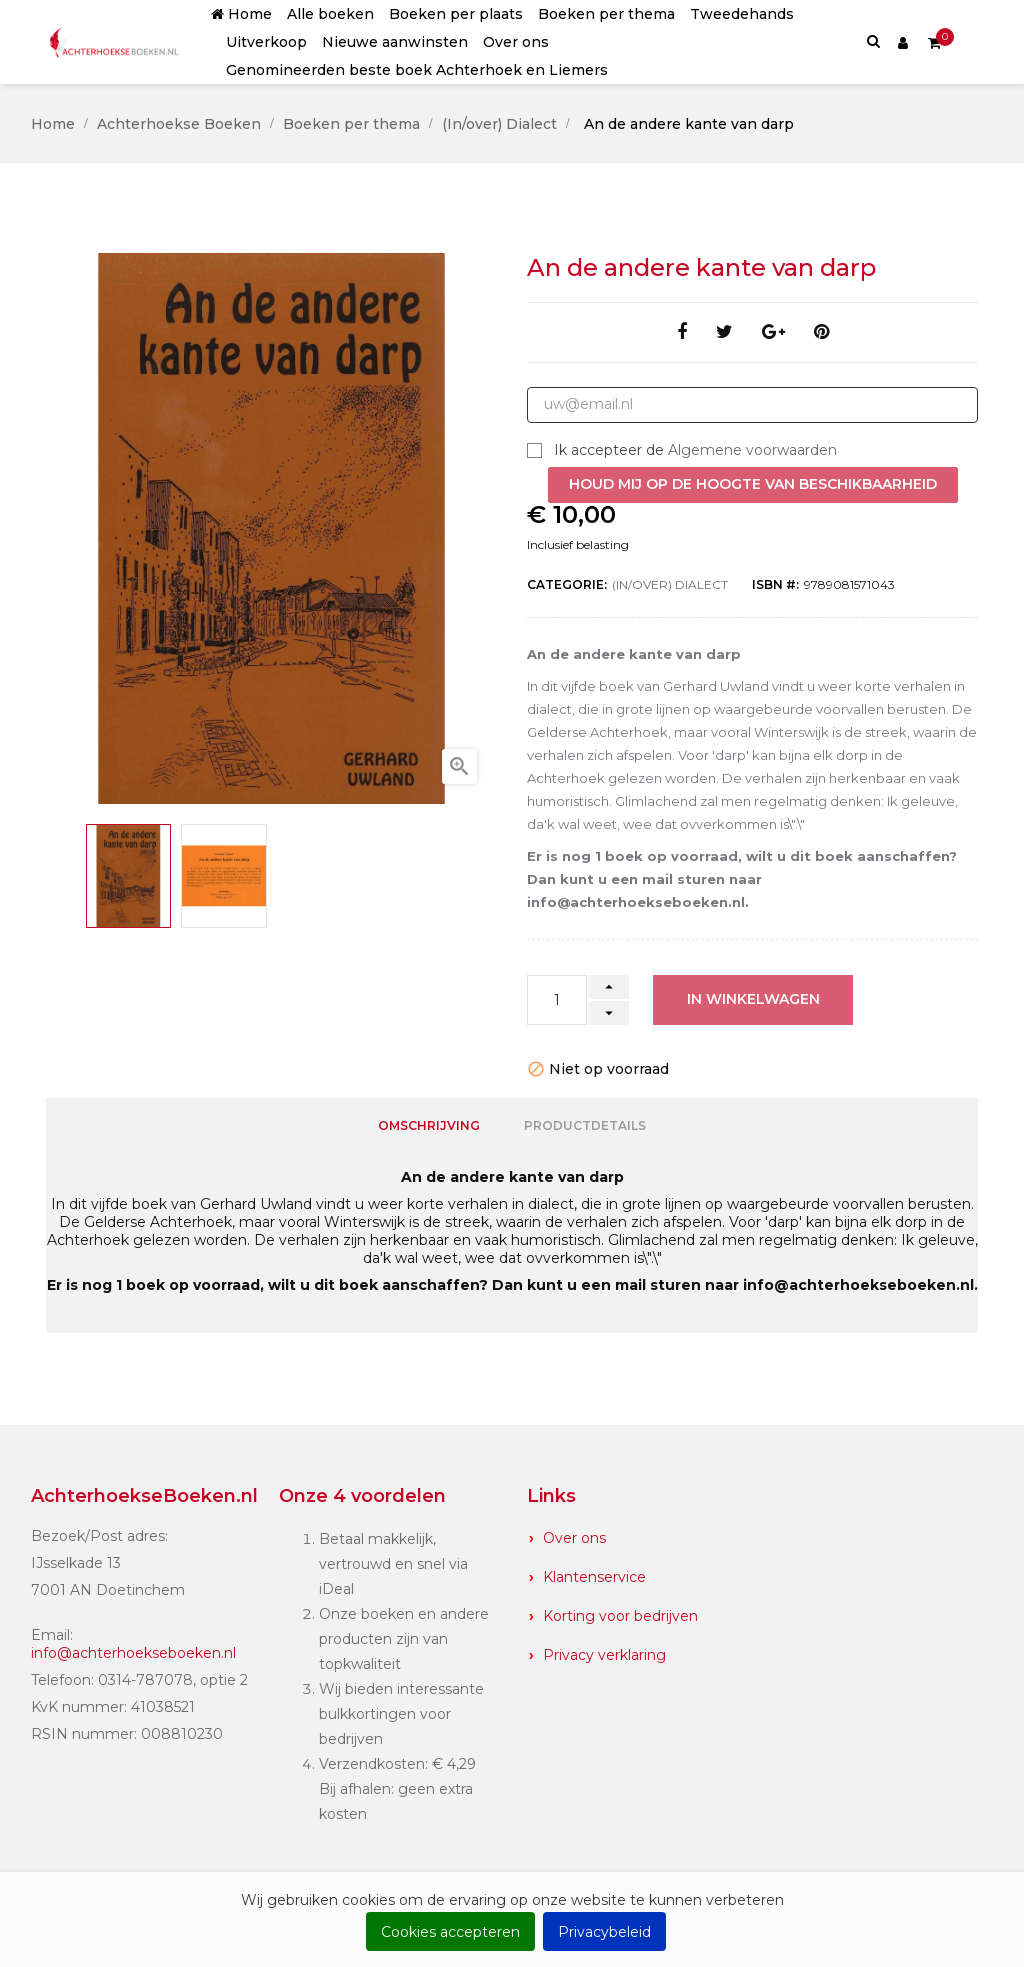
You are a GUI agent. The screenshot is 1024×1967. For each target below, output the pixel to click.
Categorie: (567, 584)
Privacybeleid (604, 1932)
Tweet (724, 332)
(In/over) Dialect (670, 584)
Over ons (574, 1534)
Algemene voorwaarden (752, 450)
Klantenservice (594, 1573)
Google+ (773, 332)
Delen (682, 332)
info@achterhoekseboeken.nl (133, 1649)
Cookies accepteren (450, 1932)
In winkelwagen (753, 999)
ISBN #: (775, 584)
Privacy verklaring (604, 1651)
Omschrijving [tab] (429, 1123)
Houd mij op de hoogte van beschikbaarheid (753, 484)
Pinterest (821, 332)
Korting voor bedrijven (620, 1612)
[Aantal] (557, 1000)
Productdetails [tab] (585, 1123)
